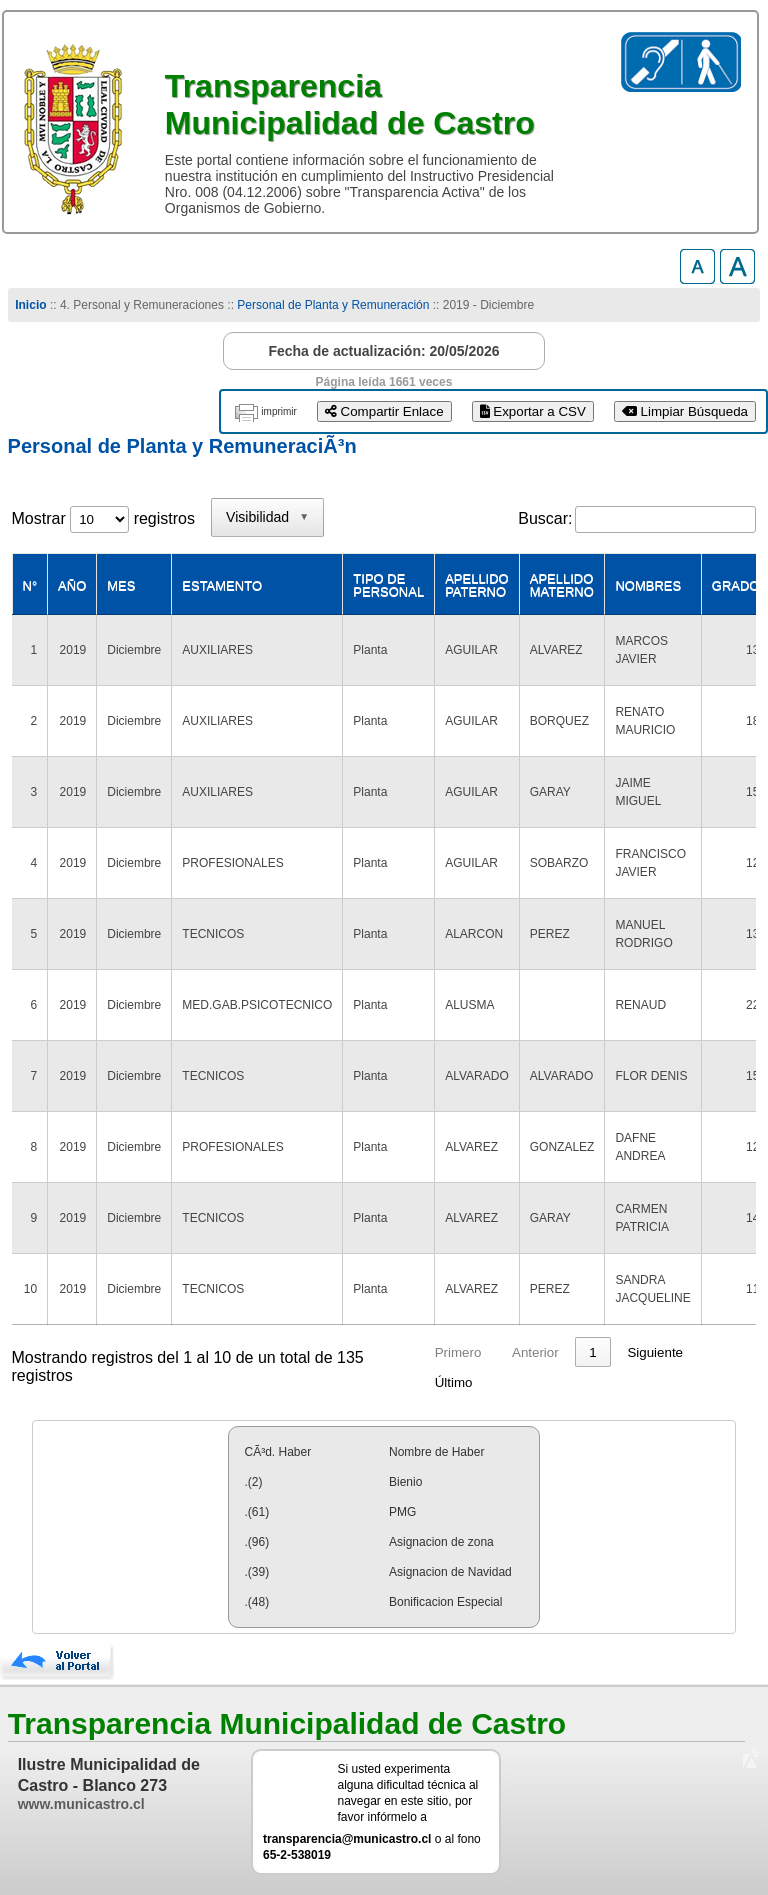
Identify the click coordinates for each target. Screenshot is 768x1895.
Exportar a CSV (533, 411)
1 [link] (592, 1352)
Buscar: (545, 518)
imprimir (279, 411)
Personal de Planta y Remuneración (333, 305)
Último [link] (454, 1382)
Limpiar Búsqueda (685, 411)
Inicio (30, 305)
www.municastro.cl (81, 1804)
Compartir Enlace (384, 411)
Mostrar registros (103, 518)
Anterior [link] (535, 1352)
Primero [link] (458, 1352)
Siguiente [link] (655, 1352)
